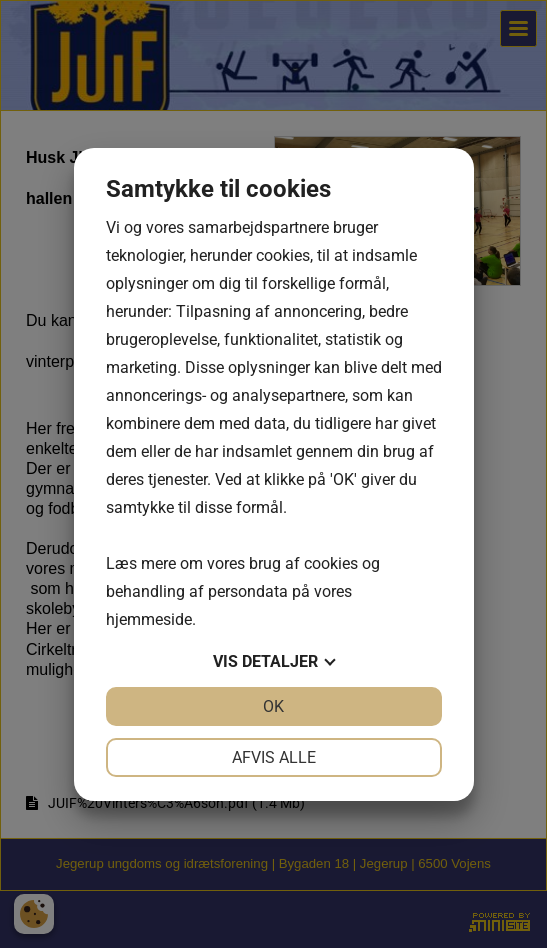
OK (273, 706)
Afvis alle (274, 757)
